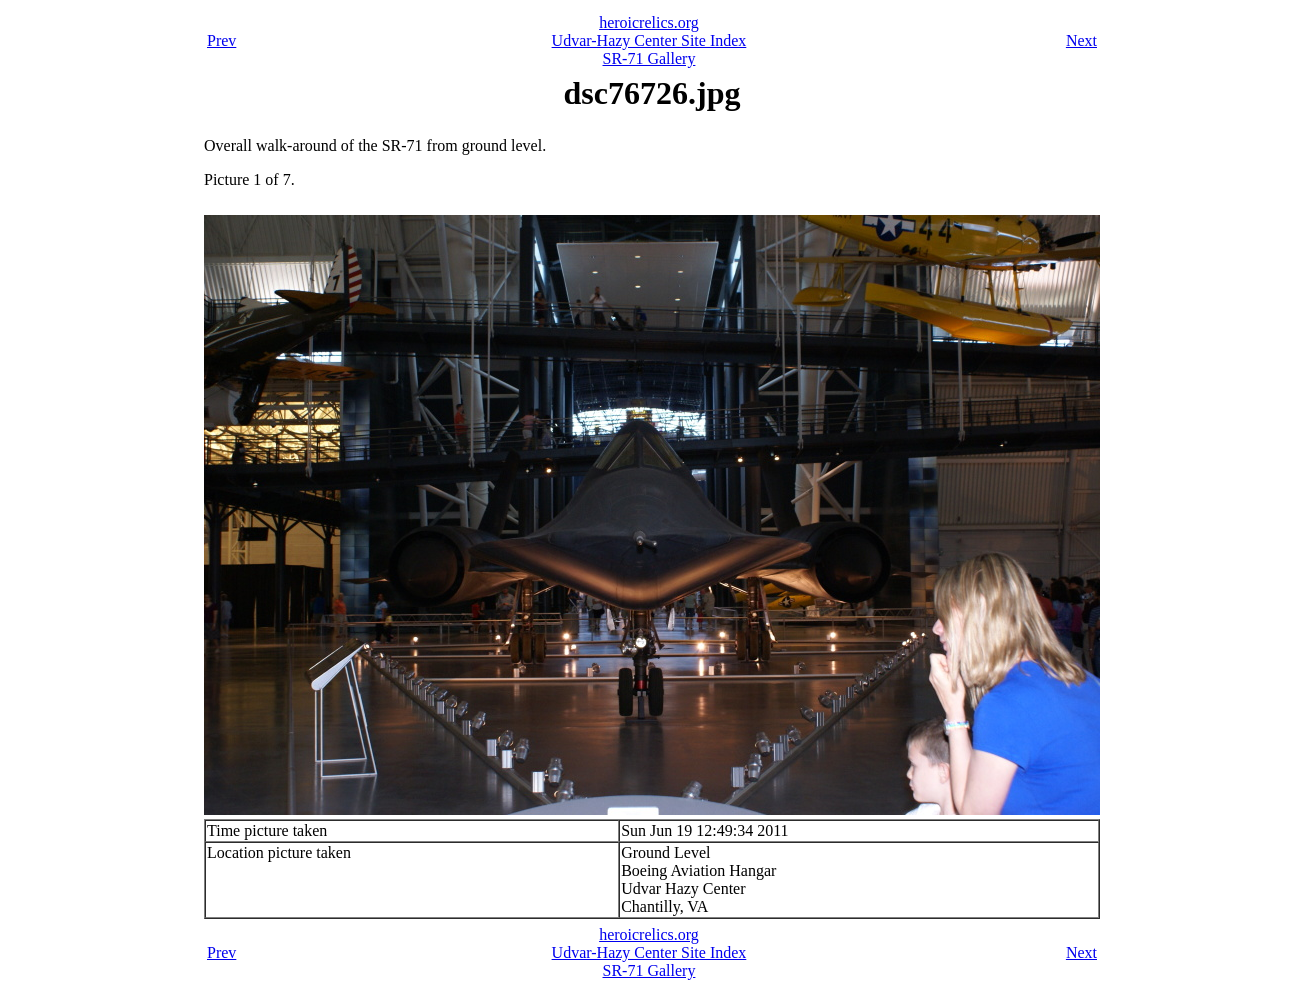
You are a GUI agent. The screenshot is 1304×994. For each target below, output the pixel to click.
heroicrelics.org (649, 22)
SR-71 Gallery (649, 58)
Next (1081, 40)
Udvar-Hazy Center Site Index (649, 40)
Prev (221, 40)
